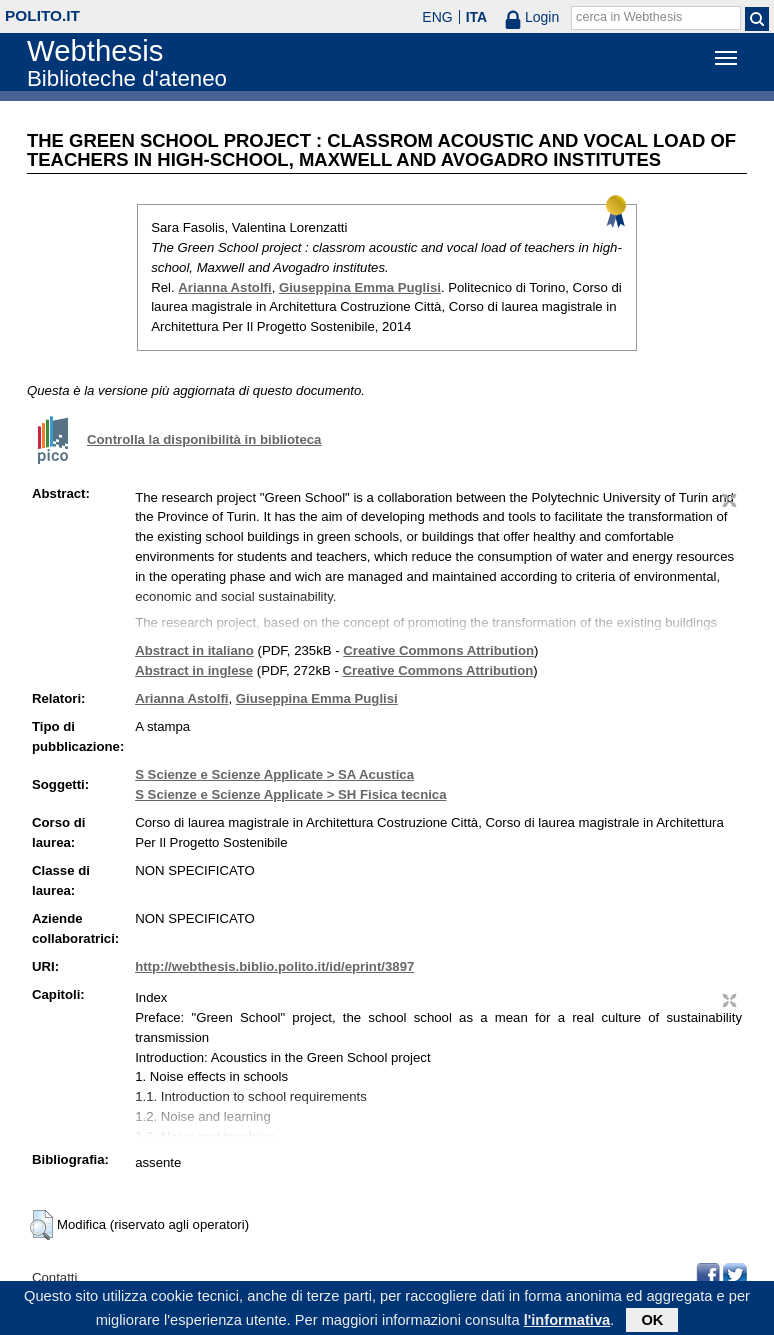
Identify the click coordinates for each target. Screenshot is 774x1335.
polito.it (42, 15)
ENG (437, 17)
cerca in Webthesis (629, 17)
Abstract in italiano (194, 650)
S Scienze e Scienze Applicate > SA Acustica (274, 774)
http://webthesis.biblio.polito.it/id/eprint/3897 (274, 966)
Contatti (54, 1277)
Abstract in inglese (194, 670)
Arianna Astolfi (224, 287)
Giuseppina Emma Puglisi (360, 287)
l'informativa (567, 1323)
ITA (477, 17)
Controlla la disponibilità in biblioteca (204, 439)
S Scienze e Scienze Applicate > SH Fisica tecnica (290, 794)
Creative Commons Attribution (438, 650)
